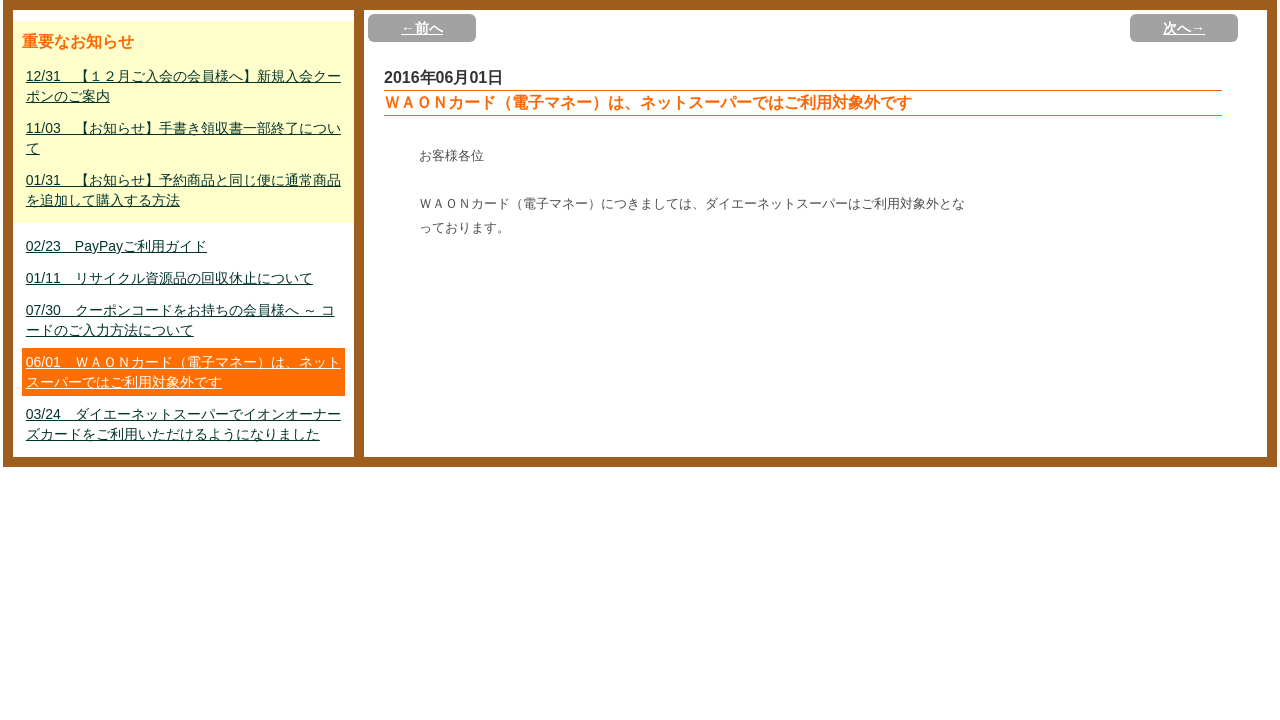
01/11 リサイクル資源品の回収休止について (169, 278)
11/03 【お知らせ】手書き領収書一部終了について (183, 138)
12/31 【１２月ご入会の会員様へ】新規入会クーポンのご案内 (183, 86)
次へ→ (1184, 28)
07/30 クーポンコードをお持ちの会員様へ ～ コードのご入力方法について (180, 320)
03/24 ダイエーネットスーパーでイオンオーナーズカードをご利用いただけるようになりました (183, 424)
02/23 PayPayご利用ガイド (116, 246)
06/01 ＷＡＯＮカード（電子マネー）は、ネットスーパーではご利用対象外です (183, 372)
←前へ (422, 28)
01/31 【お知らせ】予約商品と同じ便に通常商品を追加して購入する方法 (183, 190)
